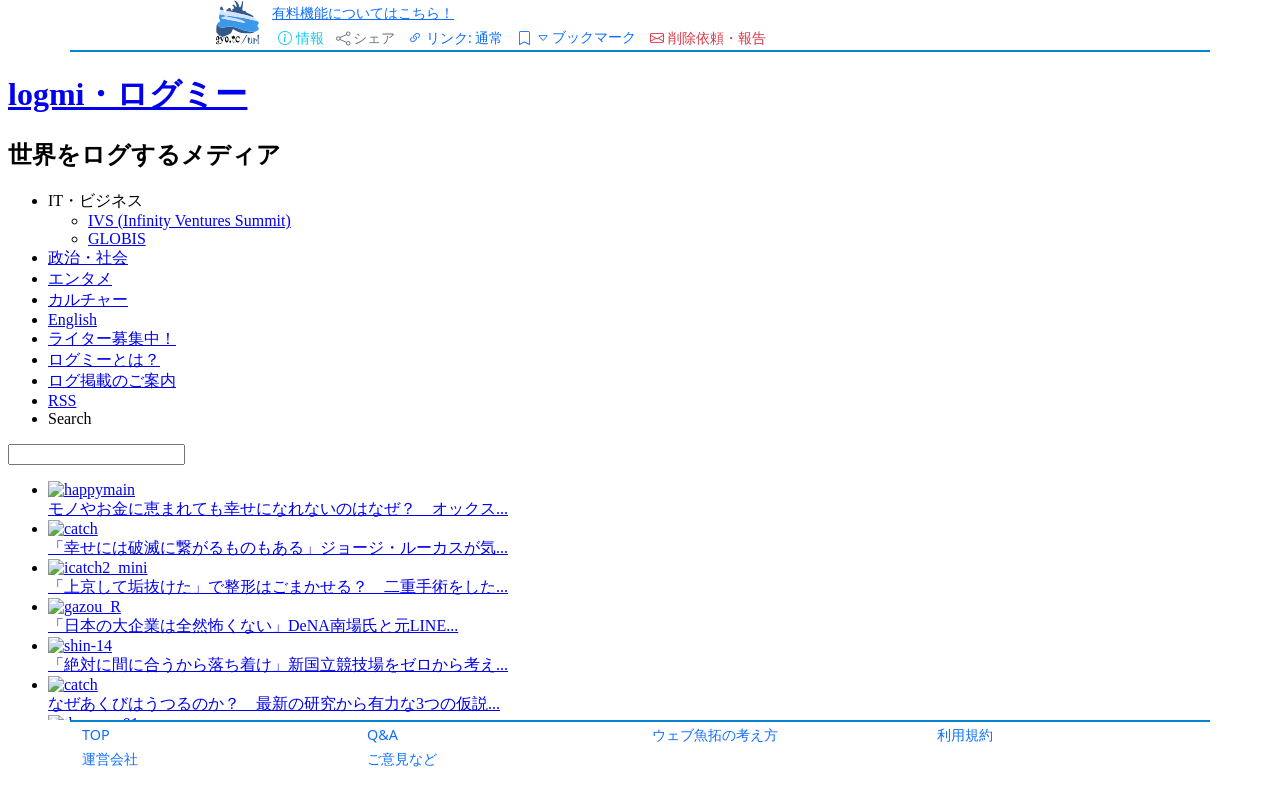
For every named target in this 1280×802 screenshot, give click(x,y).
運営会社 (110, 758)
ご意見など (402, 758)
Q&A (382, 734)
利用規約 (965, 734)
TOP (96, 734)
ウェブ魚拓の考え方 (715, 734)
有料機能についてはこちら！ (363, 12)
